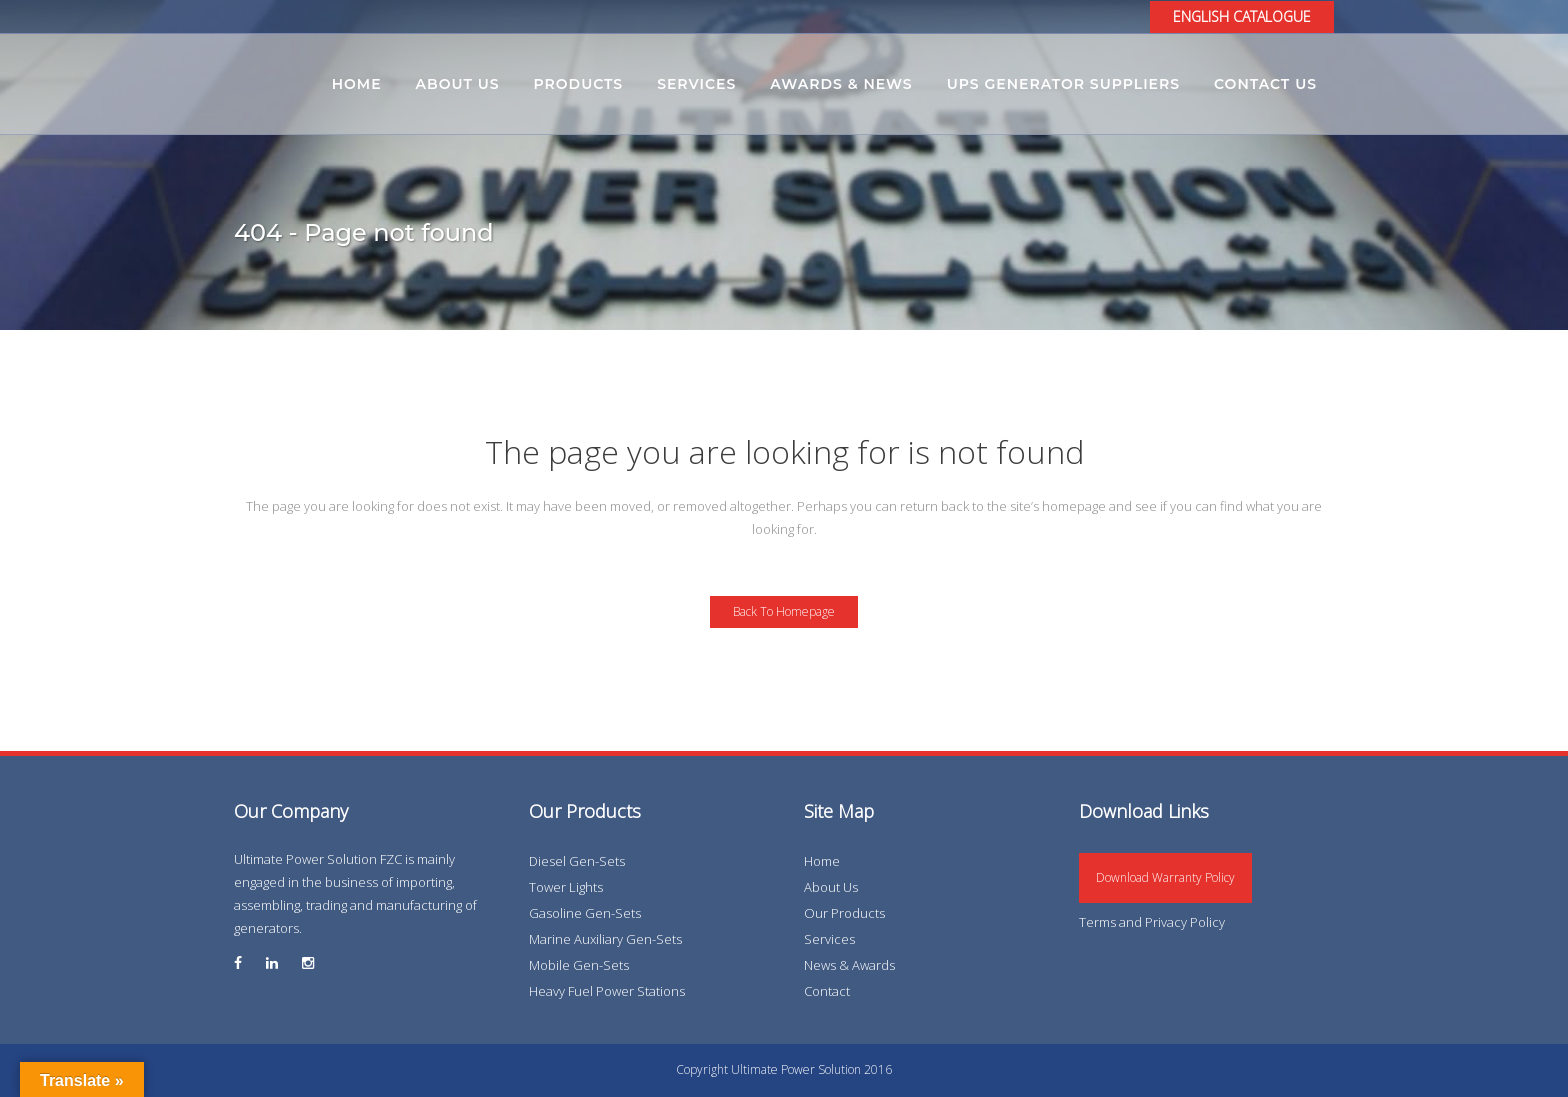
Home (822, 861)
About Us (831, 887)
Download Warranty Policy (1165, 877)
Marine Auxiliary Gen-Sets (605, 939)
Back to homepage (784, 611)
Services (829, 939)
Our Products (844, 913)
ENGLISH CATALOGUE (1242, 16)
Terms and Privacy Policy (1152, 922)
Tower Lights (566, 887)
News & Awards (849, 965)
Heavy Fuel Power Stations (607, 991)
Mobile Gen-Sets (579, 965)
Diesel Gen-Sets (577, 861)
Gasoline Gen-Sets (585, 913)
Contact (827, 991)
